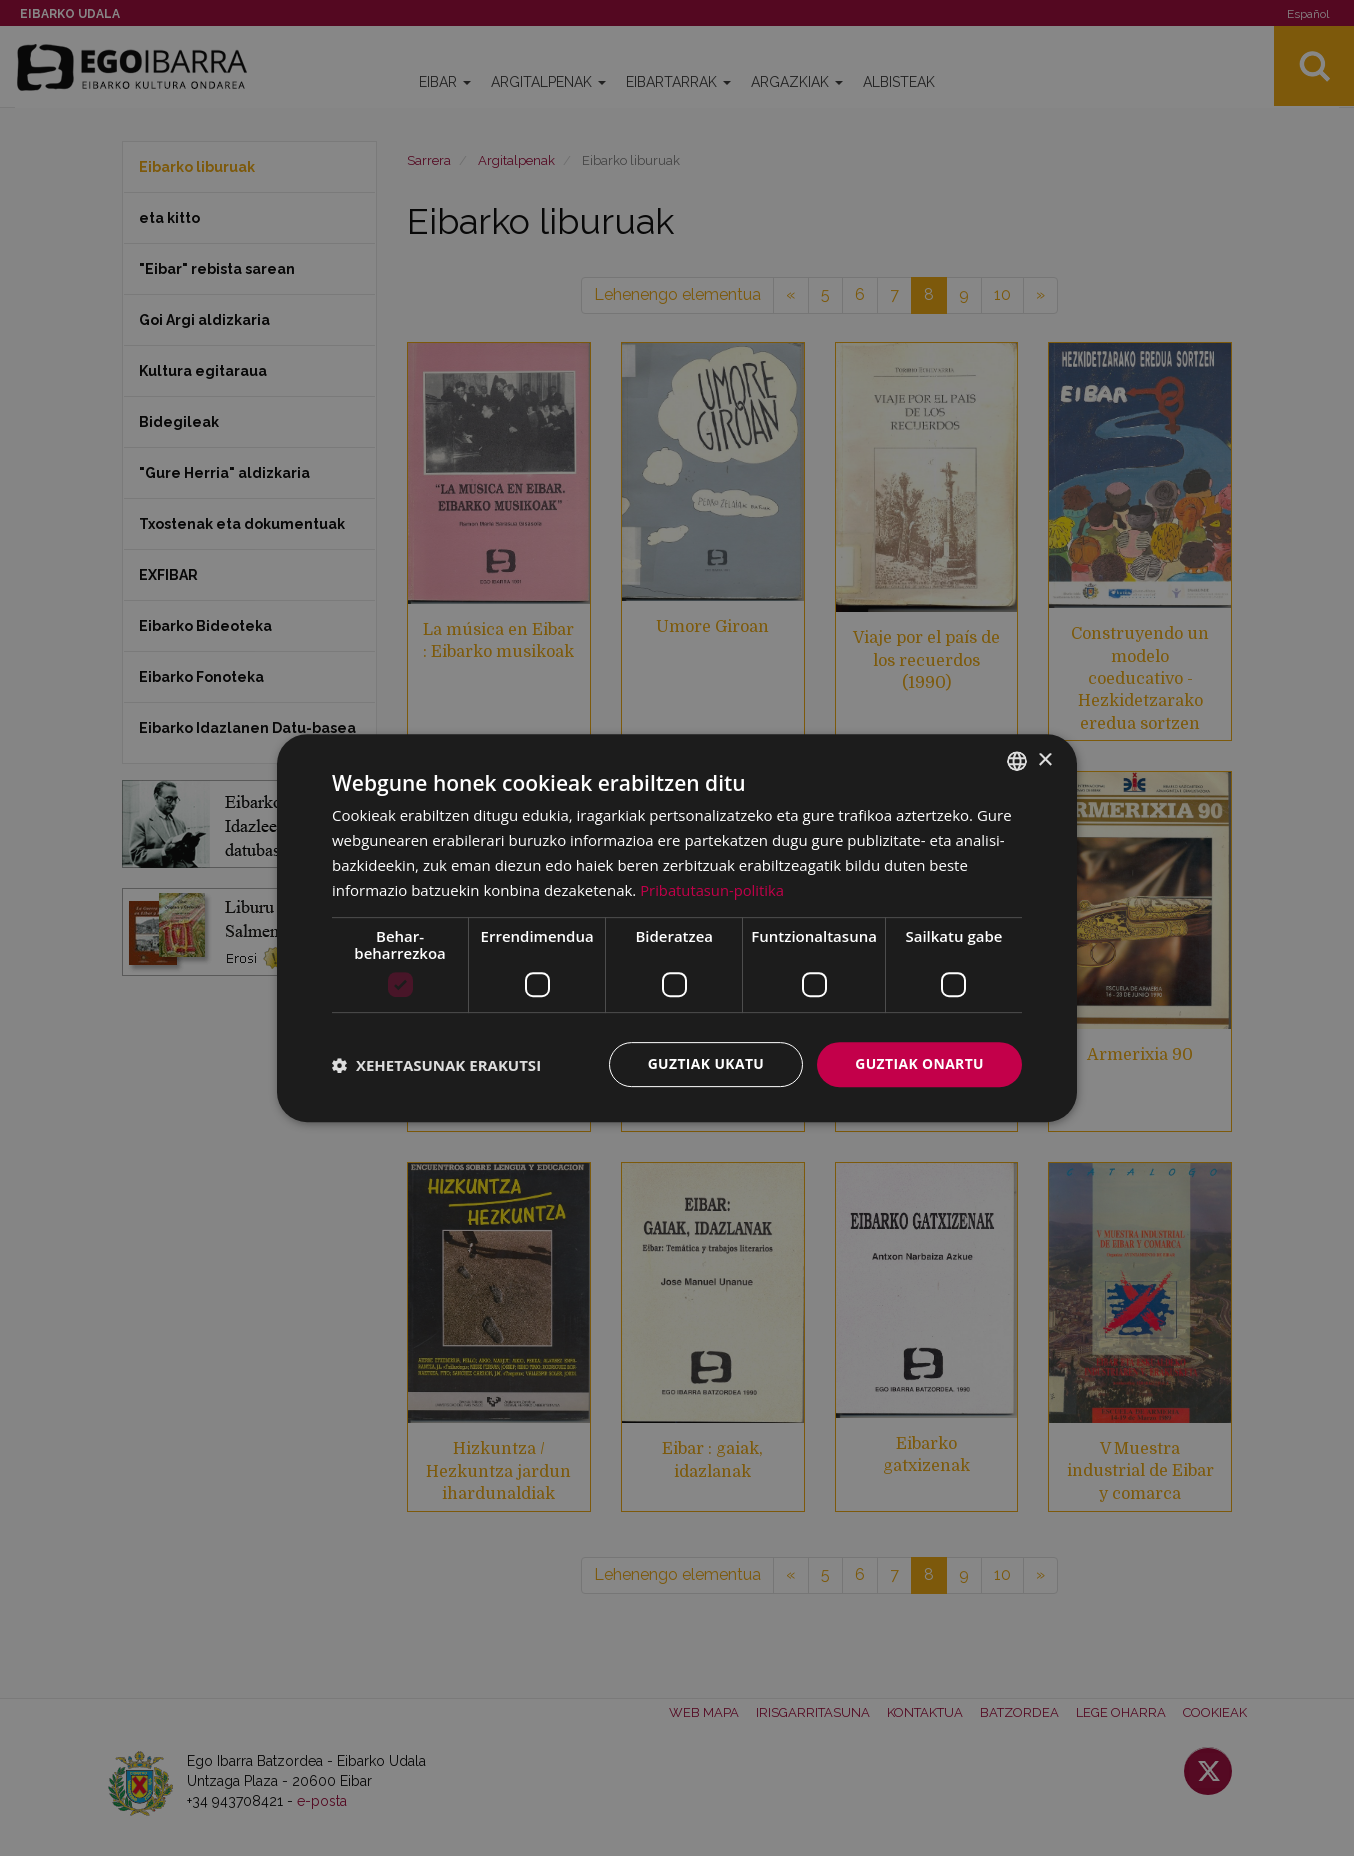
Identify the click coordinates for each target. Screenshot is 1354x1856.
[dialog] (677, 928)
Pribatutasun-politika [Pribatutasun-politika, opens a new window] (713, 890)
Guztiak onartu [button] (919, 1063)
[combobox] (1017, 761)
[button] (436, 1065)
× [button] (1044, 759)
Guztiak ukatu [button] (705, 1063)
